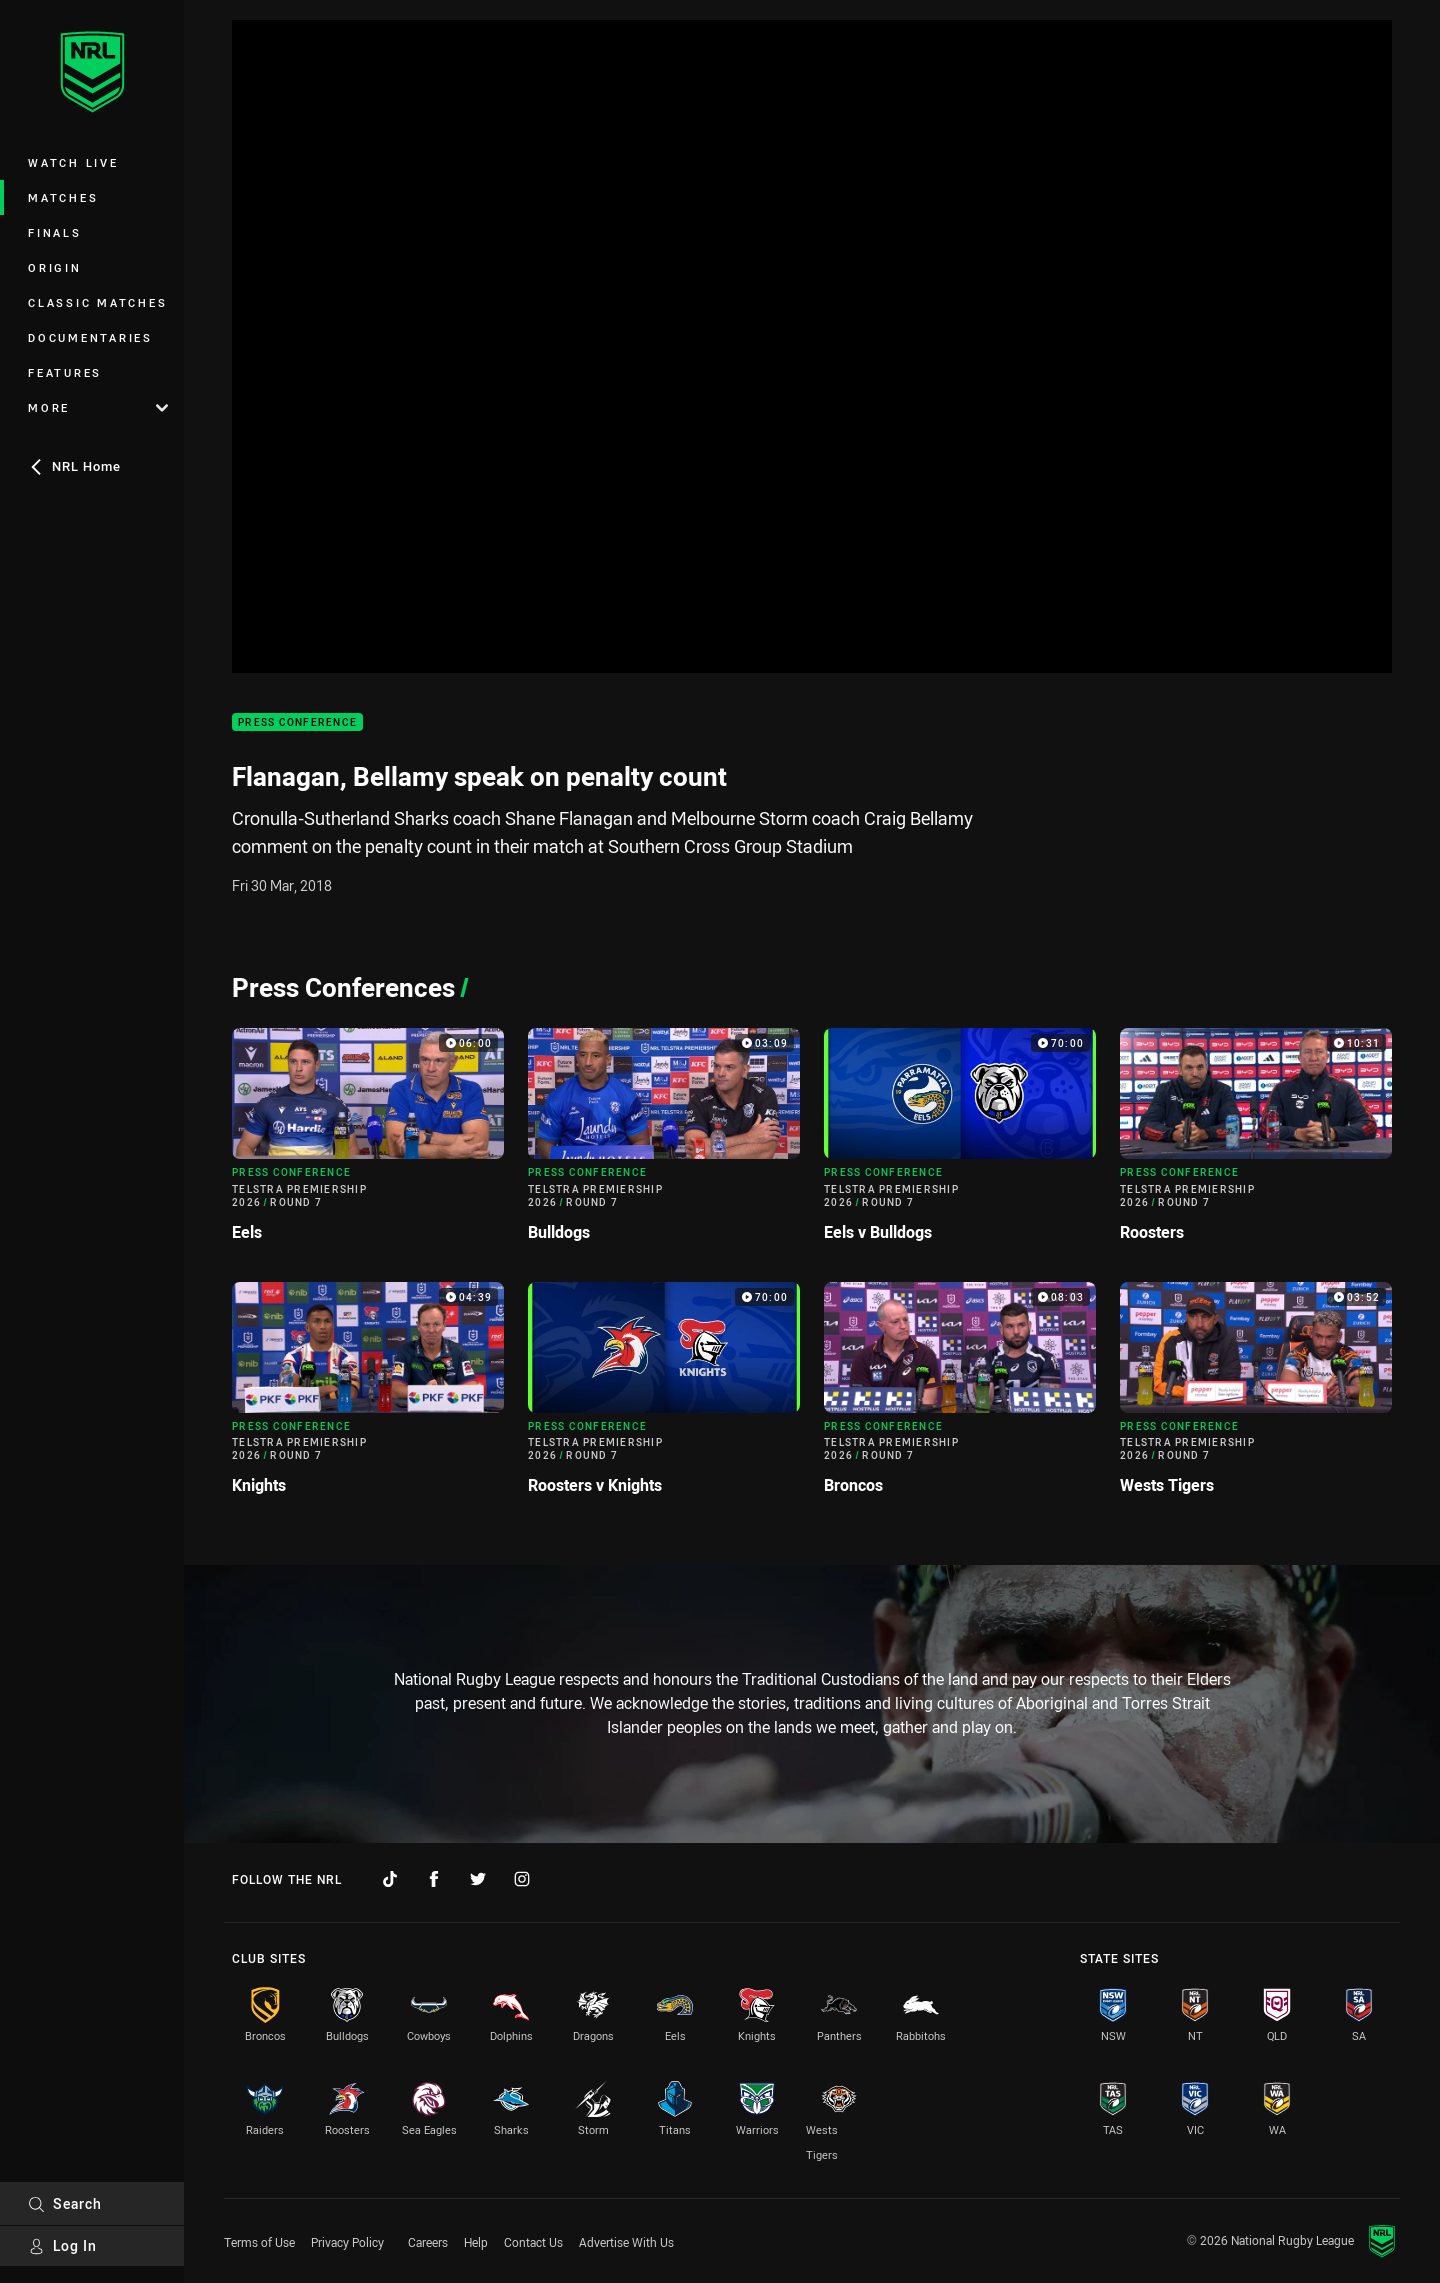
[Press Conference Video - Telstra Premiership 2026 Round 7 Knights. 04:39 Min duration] (368, 1396)
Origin (55, 267)
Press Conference (297, 722)
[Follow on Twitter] (478, 1879)
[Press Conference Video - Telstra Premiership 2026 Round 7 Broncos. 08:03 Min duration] (960, 1396)
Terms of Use (259, 2242)
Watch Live (73, 162)
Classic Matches (97, 302)
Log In (62, 2245)
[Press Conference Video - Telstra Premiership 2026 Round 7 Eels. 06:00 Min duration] (368, 1142)
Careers (428, 2242)
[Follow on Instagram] (522, 1879)
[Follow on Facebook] (434, 1879)
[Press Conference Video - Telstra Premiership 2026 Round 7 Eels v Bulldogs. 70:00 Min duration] (960, 1142)
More (98, 407)
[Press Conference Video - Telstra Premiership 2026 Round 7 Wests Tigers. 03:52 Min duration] (1256, 1396)
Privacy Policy (347, 2242)
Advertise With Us (626, 2242)
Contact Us (533, 2242)
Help (476, 2242)
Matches (63, 197)
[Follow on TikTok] (390, 1879)
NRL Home (74, 466)
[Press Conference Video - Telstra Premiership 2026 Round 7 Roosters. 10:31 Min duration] (1256, 1142)
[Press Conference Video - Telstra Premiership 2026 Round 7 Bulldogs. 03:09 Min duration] (664, 1142)
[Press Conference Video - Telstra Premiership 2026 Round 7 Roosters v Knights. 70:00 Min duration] (664, 1396)
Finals (55, 232)
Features (65, 372)
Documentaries (90, 337)
